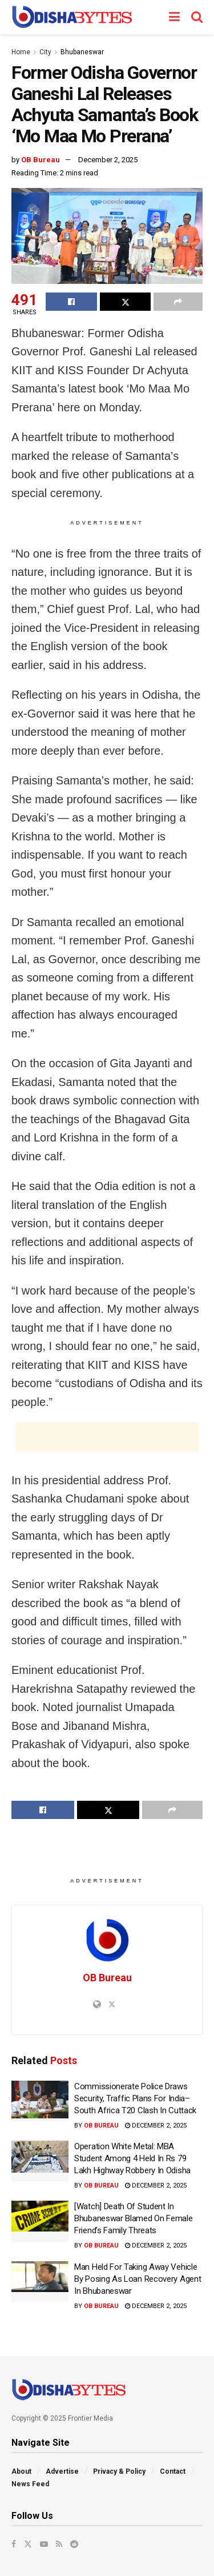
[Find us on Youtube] (44, 2544)
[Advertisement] (107, 1437)
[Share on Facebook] (71, 302)
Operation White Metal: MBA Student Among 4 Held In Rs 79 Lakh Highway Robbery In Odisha (132, 2158)
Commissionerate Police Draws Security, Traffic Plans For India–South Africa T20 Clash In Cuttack (135, 2098)
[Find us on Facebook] (13, 2544)
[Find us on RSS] (59, 2544)
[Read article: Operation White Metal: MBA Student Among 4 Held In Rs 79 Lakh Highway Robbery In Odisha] (39, 2161)
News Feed (30, 2484)
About (21, 2471)
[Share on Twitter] (125, 302)
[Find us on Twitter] (28, 2544)
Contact (172, 2471)
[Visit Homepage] (71, 17)
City (45, 52)
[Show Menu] (174, 17)
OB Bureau (40, 159)
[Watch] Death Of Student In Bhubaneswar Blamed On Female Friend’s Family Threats (133, 2218)
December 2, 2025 (108, 159)
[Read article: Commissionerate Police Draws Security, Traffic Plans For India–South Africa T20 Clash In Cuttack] (39, 2101)
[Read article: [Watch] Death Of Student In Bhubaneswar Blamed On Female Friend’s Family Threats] (39, 2221)
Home (20, 52)
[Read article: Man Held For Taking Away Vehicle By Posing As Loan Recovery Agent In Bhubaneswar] (39, 2281)
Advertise (62, 2471)
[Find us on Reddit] (74, 2544)
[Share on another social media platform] (178, 302)
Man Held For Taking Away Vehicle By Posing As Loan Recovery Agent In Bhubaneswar (137, 2279)
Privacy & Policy (119, 2471)
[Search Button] (197, 17)
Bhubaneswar (82, 52)
